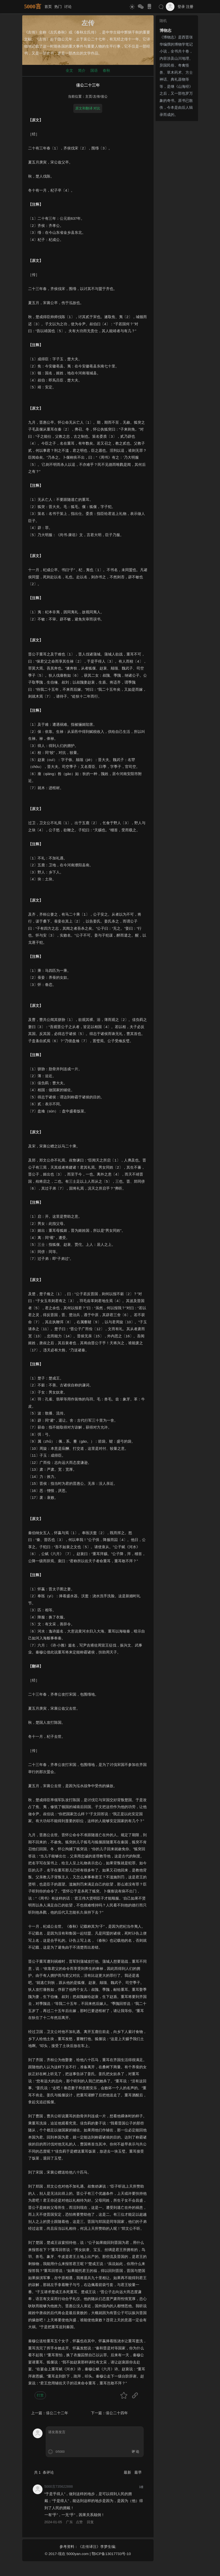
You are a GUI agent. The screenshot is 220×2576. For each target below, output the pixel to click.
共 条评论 (44, 2472)
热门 (58, 6)
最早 (138, 2472)
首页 (48, 6)
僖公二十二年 (57, 2413)
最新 (128, 2472)
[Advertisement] (177, 197)
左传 (96, 96)
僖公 (104, 96)
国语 (94, 70)
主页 (88, 96)
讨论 (68, 6)
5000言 (32, 6)
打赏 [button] (40, 2395)
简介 (81, 70)
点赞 (79, 2522)
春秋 (106, 70)
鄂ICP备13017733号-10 (111, 2554)
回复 (90, 2522)
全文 (69, 70)
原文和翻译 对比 (87, 108)
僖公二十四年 (117, 2413)
